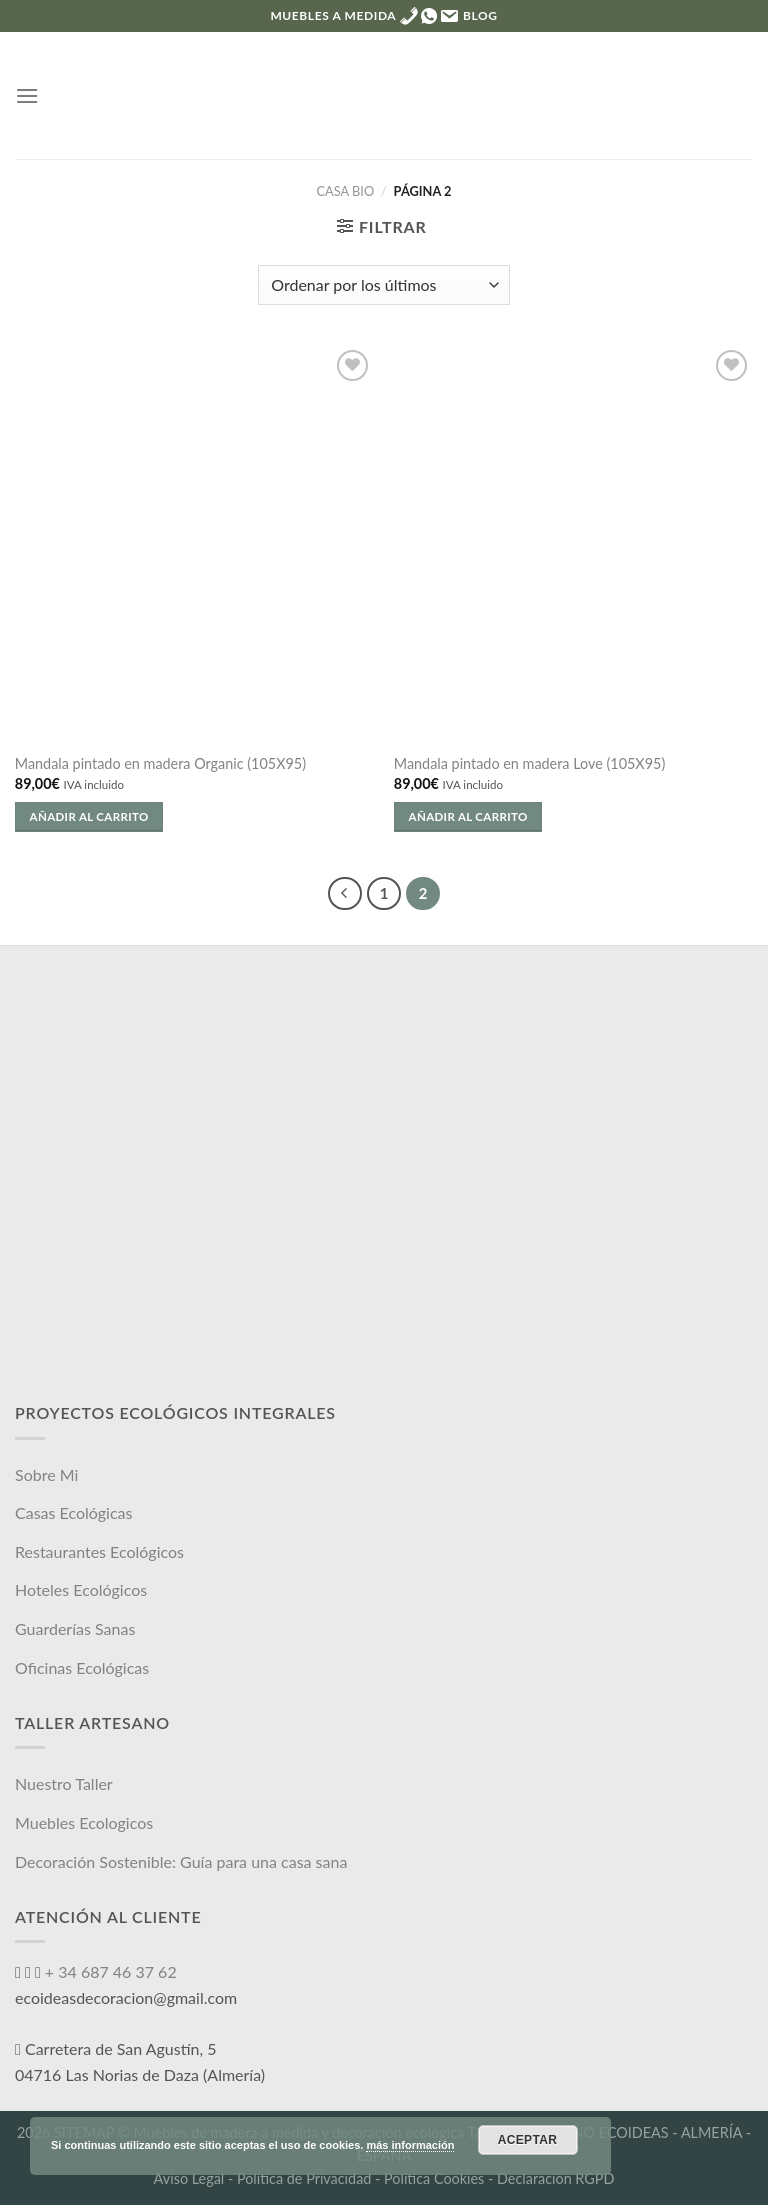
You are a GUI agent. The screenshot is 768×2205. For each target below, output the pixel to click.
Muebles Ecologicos (84, 1822)
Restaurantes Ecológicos (99, 1551)
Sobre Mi (46, 1474)
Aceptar (528, 2140)
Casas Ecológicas (73, 1512)
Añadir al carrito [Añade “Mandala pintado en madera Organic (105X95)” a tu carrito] (89, 816)
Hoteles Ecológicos (81, 1589)
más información (410, 2145)
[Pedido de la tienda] (383, 285)
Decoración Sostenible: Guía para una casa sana (181, 1861)
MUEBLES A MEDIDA (332, 15)
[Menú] (27, 95)
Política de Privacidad (304, 2178)
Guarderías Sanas (75, 1628)
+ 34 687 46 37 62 (109, 1971)
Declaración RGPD (555, 2178)
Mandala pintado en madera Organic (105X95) (160, 763)
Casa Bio (346, 191)
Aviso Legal (189, 2178)
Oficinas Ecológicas (82, 1667)
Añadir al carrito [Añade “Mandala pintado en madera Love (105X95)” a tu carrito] (468, 816)
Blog (480, 15)
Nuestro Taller (64, 1783)
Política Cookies (434, 2178)
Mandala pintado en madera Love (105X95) (529, 763)
